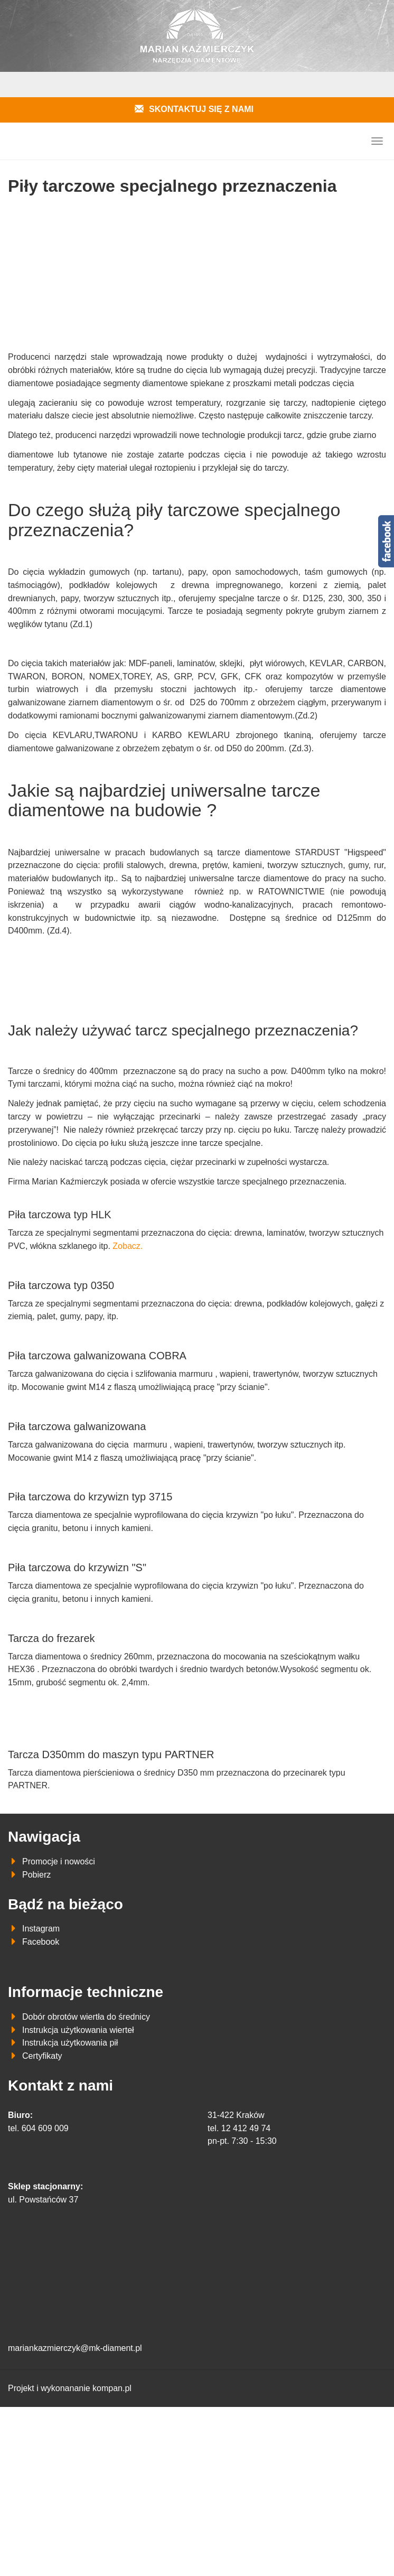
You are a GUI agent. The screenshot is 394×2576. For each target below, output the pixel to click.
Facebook (40, 1941)
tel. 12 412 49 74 (239, 2128)
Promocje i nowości (58, 1861)
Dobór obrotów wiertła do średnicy (86, 2016)
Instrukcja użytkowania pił (70, 2042)
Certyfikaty (42, 2055)
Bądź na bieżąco (65, 1904)
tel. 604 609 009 (38, 2128)
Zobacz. (127, 1246)
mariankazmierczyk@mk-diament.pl (75, 2348)
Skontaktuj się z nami (201, 109)
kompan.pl (112, 2388)
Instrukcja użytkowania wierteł (78, 2030)
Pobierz (36, 1874)
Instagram (41, 1928)
